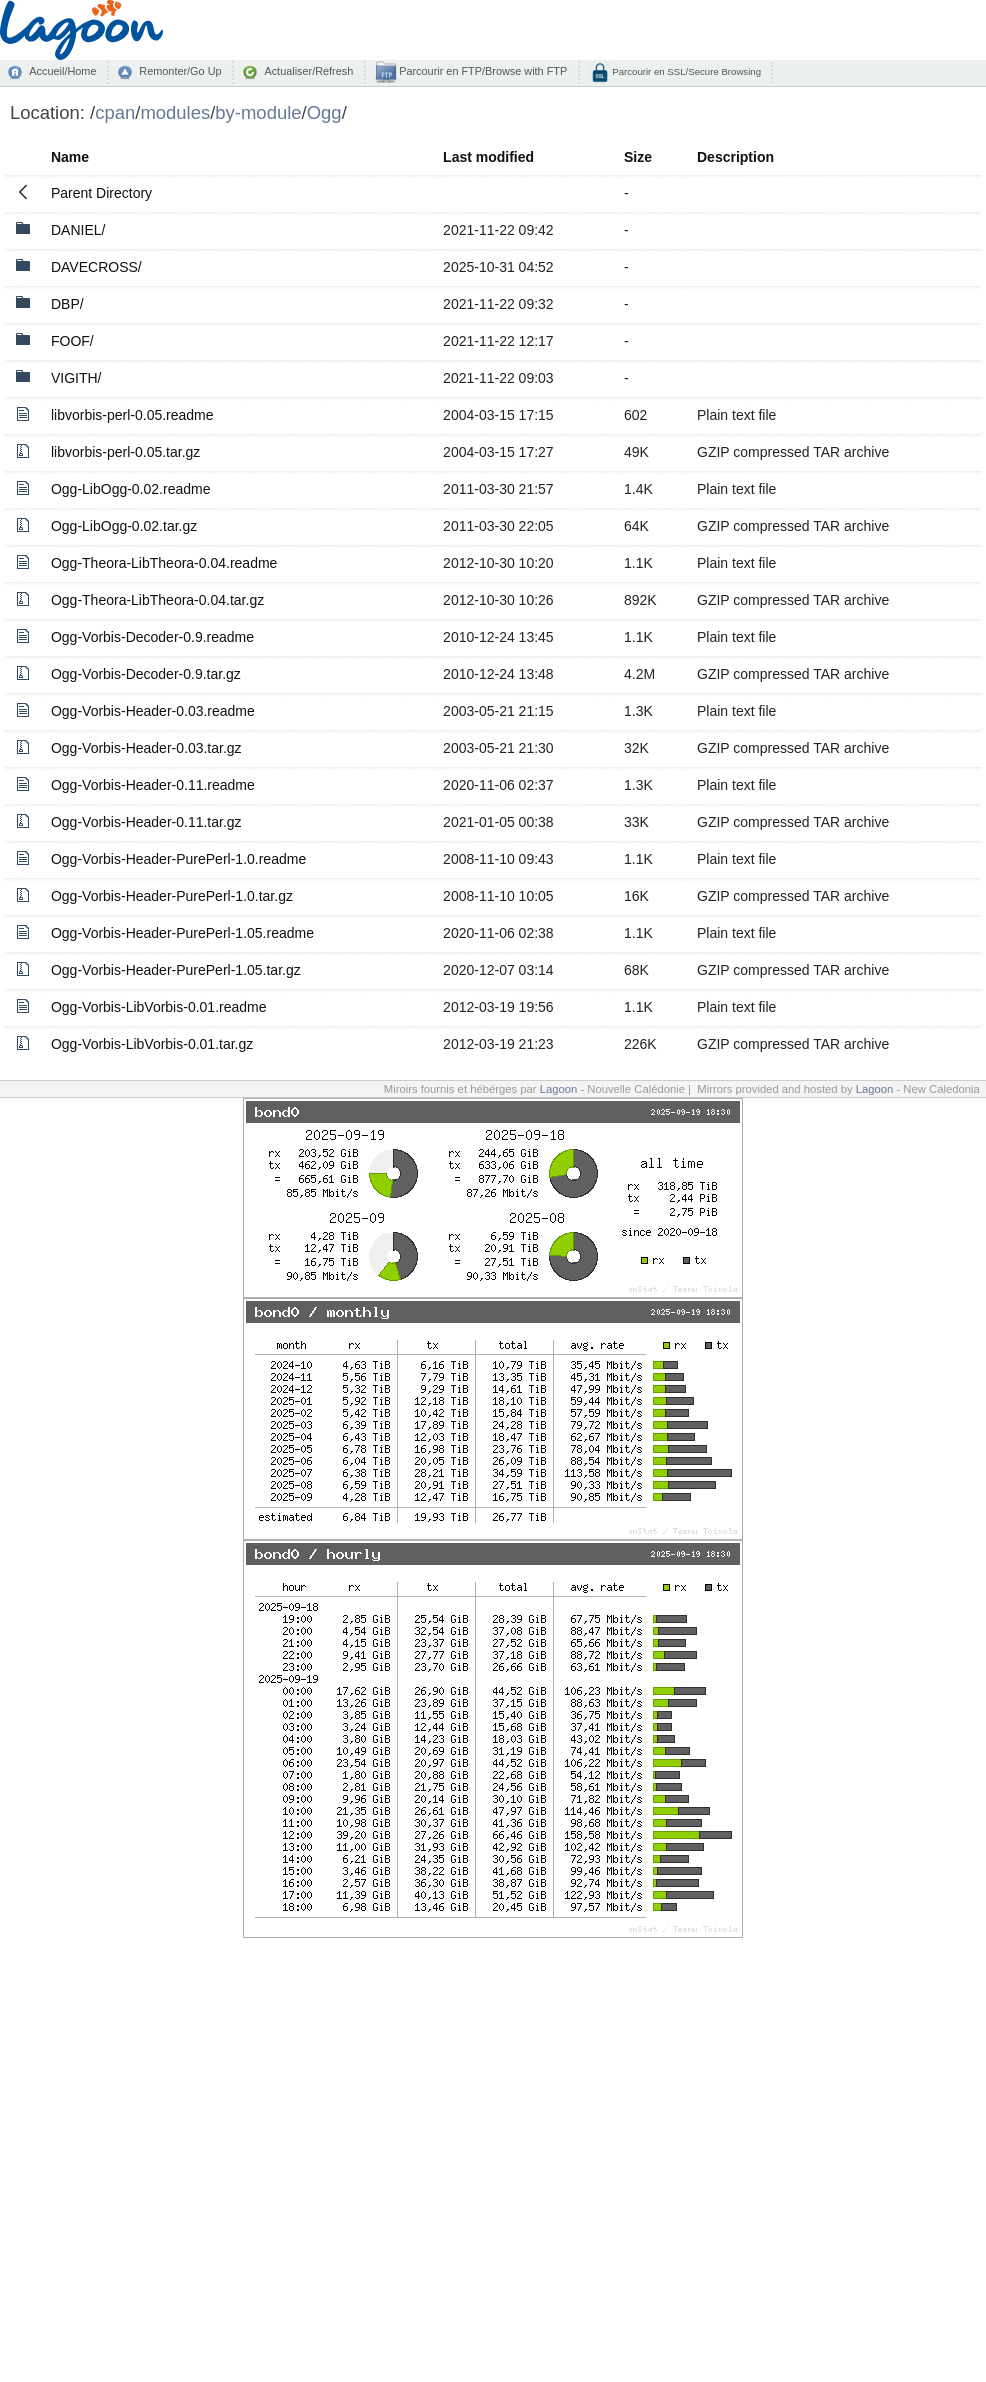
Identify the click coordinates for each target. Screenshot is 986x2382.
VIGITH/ (76, 378)
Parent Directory (101, 193)
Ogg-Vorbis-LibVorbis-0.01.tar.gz (152, 1044)
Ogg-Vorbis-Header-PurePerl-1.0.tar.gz (172, 896)
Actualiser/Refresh (308, 71)
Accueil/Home (62, 71)
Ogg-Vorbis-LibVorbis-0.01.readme (159, 1007)
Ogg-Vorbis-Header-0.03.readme (153, 711)
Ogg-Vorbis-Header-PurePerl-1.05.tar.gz (176, 970)
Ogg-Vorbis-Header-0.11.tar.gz (146, 822)
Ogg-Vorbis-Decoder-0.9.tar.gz (146, 674)
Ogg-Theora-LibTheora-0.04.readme (164, 563)
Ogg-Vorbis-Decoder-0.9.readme (152, 637)
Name (70, 157)
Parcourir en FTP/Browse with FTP (481, 71)
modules (175, 112)
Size (638, 157)
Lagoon (559, 1089)
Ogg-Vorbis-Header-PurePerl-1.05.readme (182, 933)
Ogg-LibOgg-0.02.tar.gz (124, 526)
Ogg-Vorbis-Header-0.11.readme (153, 785)
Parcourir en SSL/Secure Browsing (685, 71)
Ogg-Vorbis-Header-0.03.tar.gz (146, 748)
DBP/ (67, 304)
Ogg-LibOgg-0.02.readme (131, 489)
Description (735, 157)
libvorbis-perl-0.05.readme (132, 415)
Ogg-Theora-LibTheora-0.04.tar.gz (157, 600)
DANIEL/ (78, 230)
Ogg (324, 112)
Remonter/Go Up (180, 71)
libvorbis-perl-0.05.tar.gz (125, 452)
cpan (115, 112)
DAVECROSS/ (96, 267)
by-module (258, 112)
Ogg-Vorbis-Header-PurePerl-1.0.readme (178, 859)
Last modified (488, 157)
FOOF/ (72, 341)
